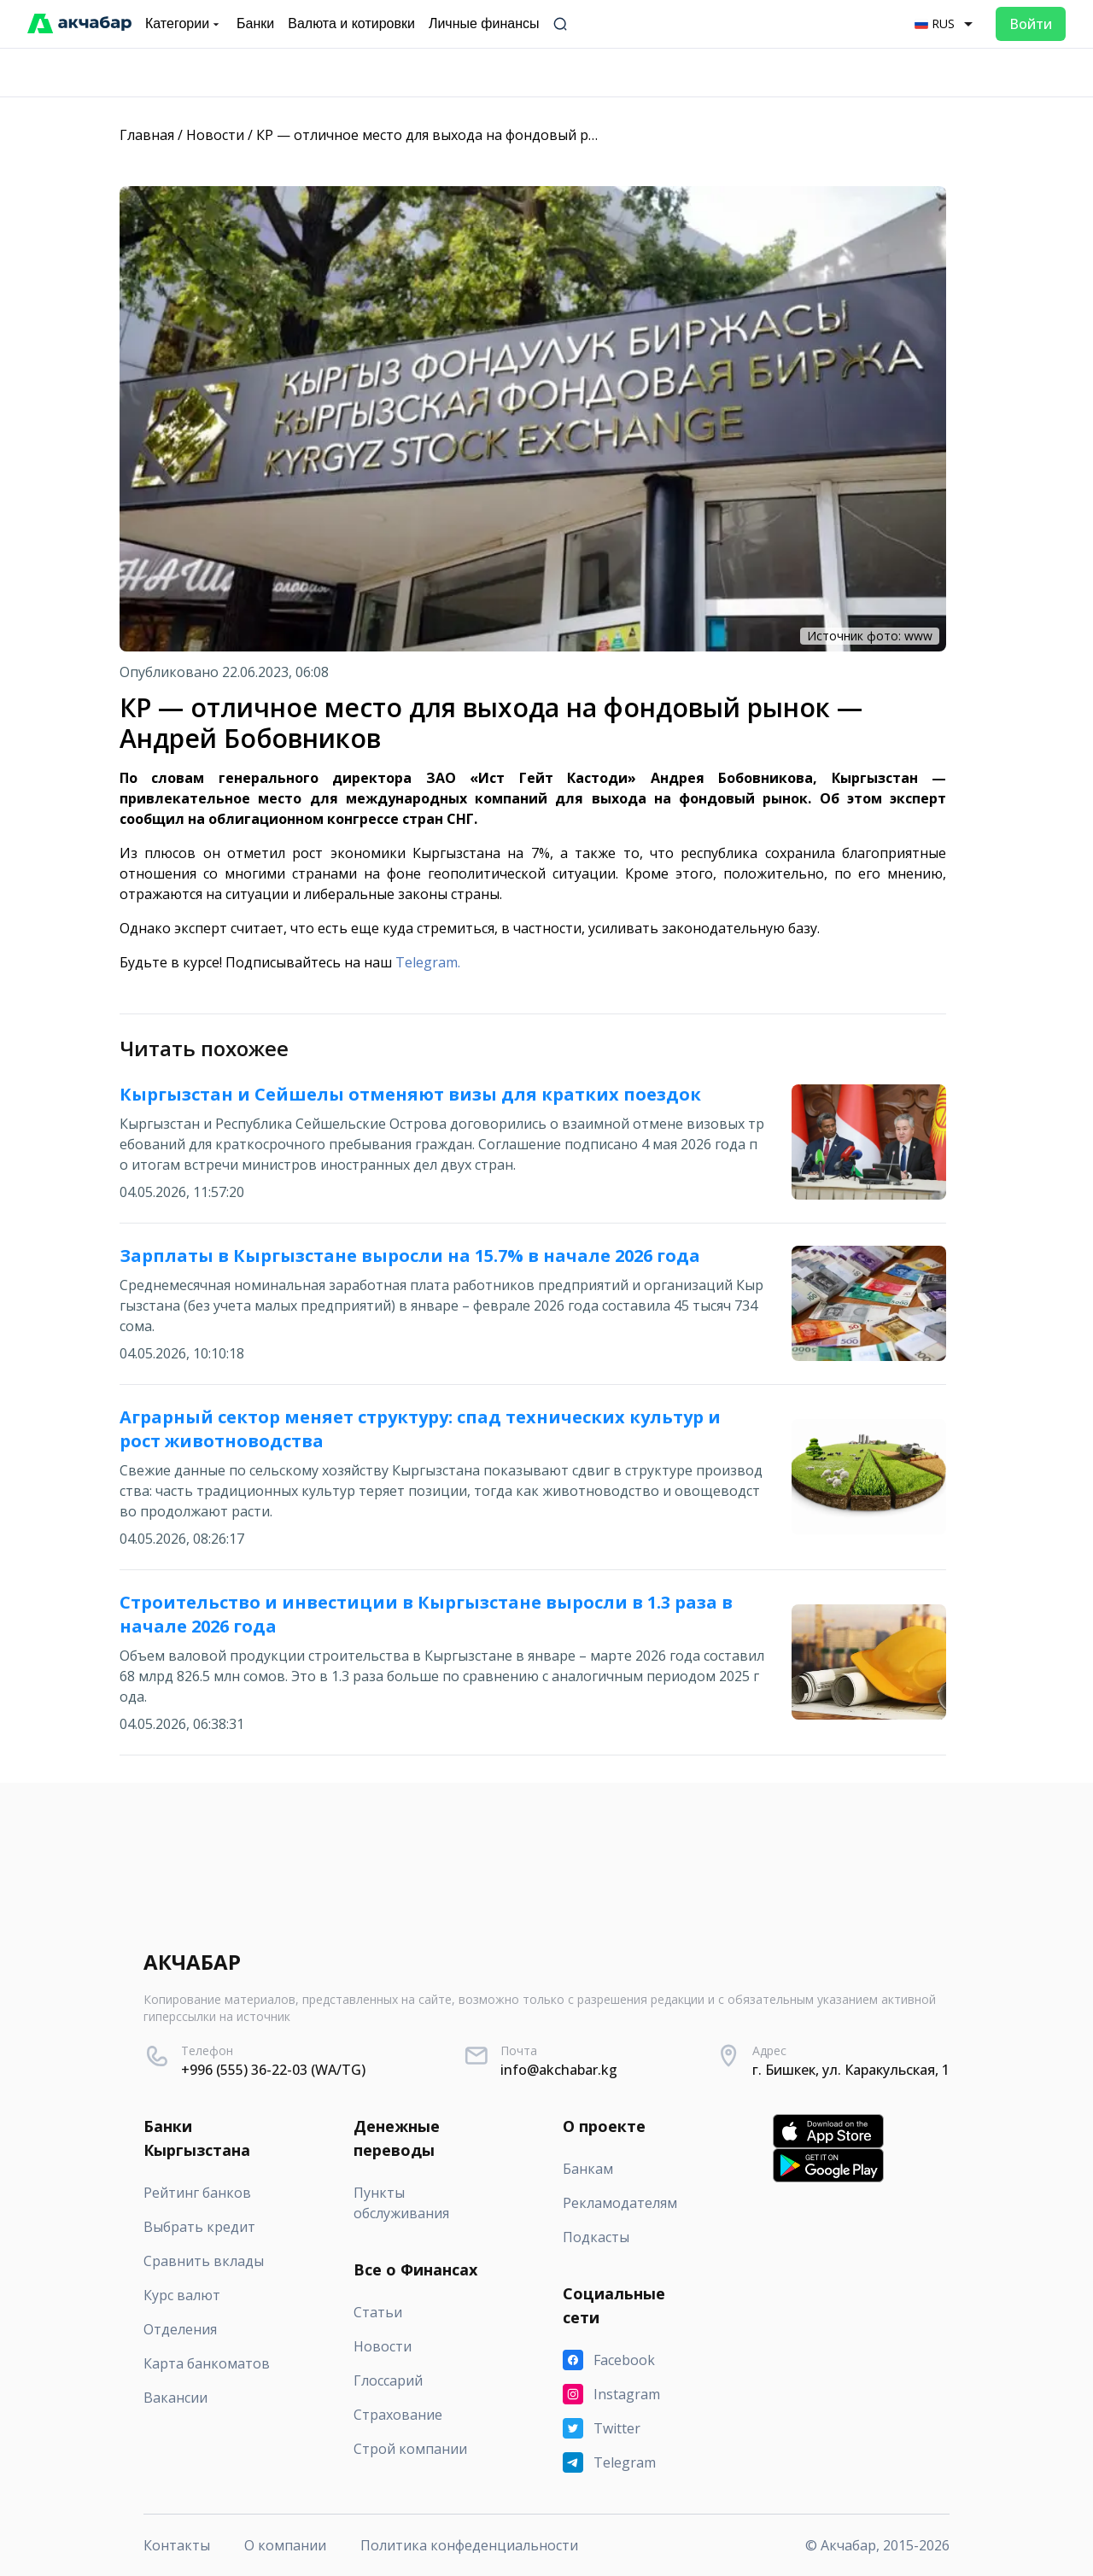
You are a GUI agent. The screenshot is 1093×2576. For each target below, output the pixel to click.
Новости (215, 135)
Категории (184, 24)
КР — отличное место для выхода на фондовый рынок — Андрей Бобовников (518, 135)
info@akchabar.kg (558, 2069)
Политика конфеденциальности (469, 2545)
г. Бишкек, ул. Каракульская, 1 (851, 2069)
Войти (1030, 24)
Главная (147, 135)
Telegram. (427, 962)
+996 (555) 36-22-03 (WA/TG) (273, 2069)
